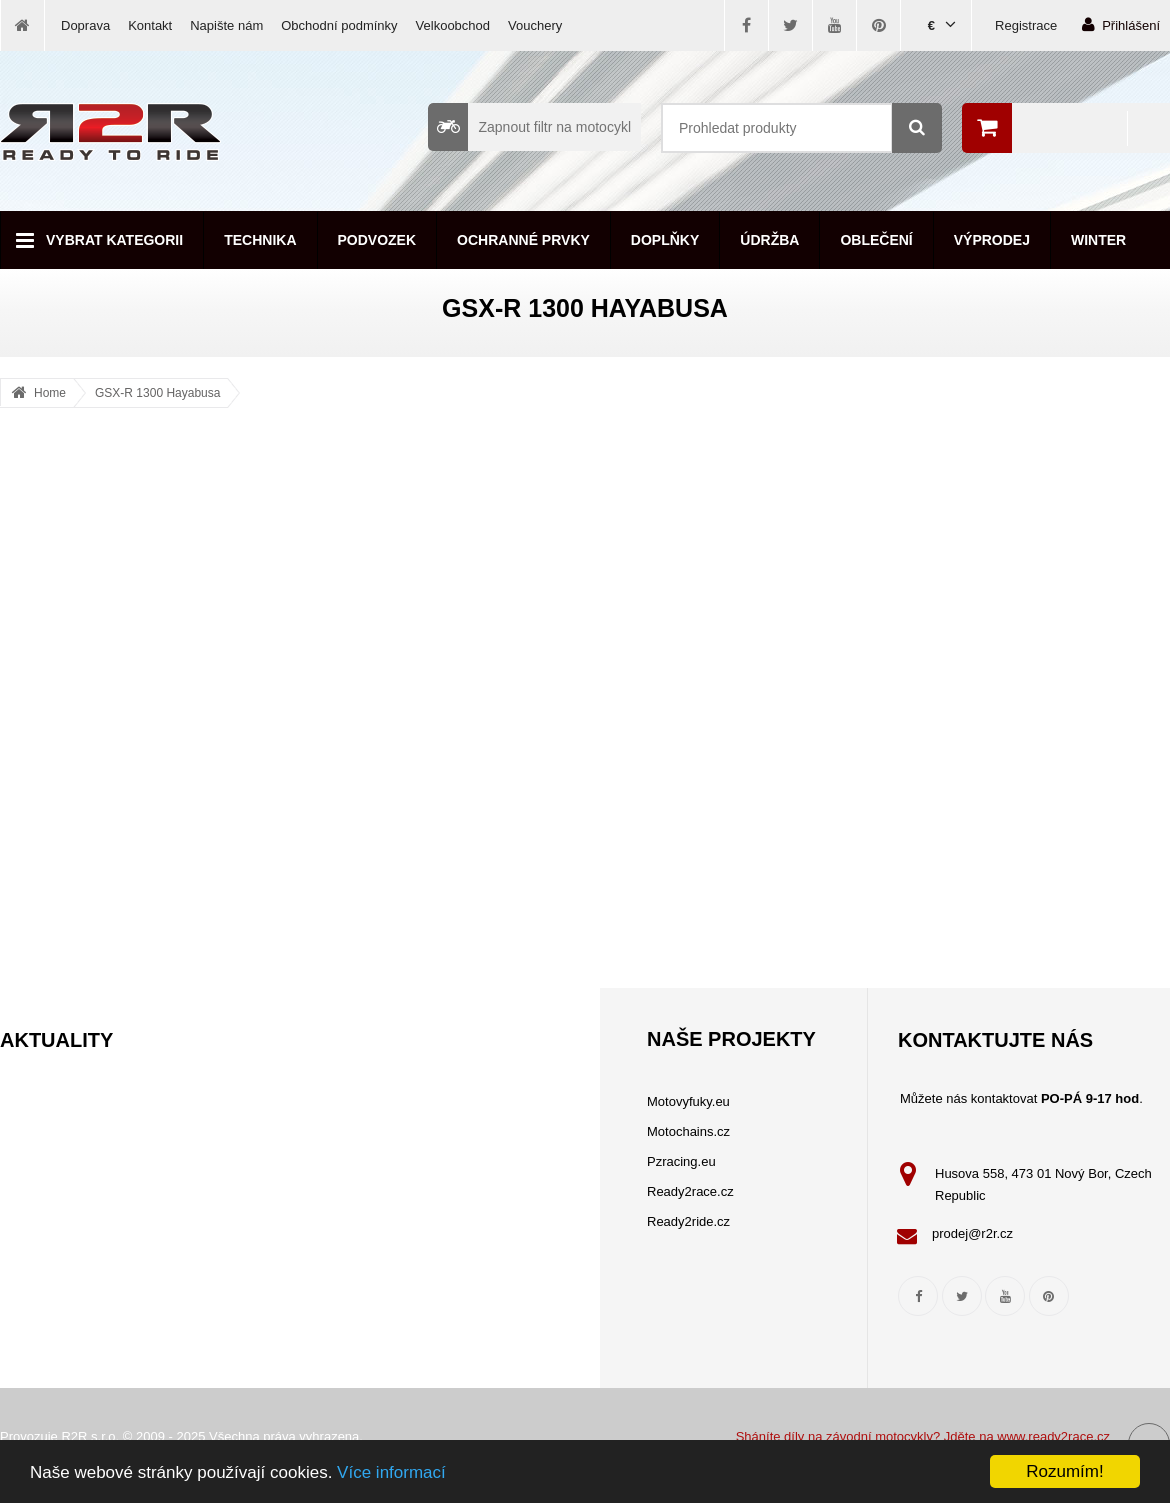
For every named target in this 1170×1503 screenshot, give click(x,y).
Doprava (85, 25)
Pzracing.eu (681, 1161)
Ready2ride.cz (688, 1221)
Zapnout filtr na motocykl (529, 127)
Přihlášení (1121, 24)
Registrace (1026, 25)
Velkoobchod (453, 25)
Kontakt (150, 25)
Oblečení (876, 240)
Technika (260, 240)
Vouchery (535, 25)
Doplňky (665, 240)
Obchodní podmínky (339, 25)
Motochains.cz (688, 1131)
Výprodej (992, 240)
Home (50, 393)
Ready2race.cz (690, 1191)
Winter (1098, 240)
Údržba (769, 240)
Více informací (391, 1472)
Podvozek (377, 240)
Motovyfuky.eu (688, 1101)
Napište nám (226, 25)
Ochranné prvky (523, 240)
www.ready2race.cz (1053, 1436)
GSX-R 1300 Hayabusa (157, 393)
